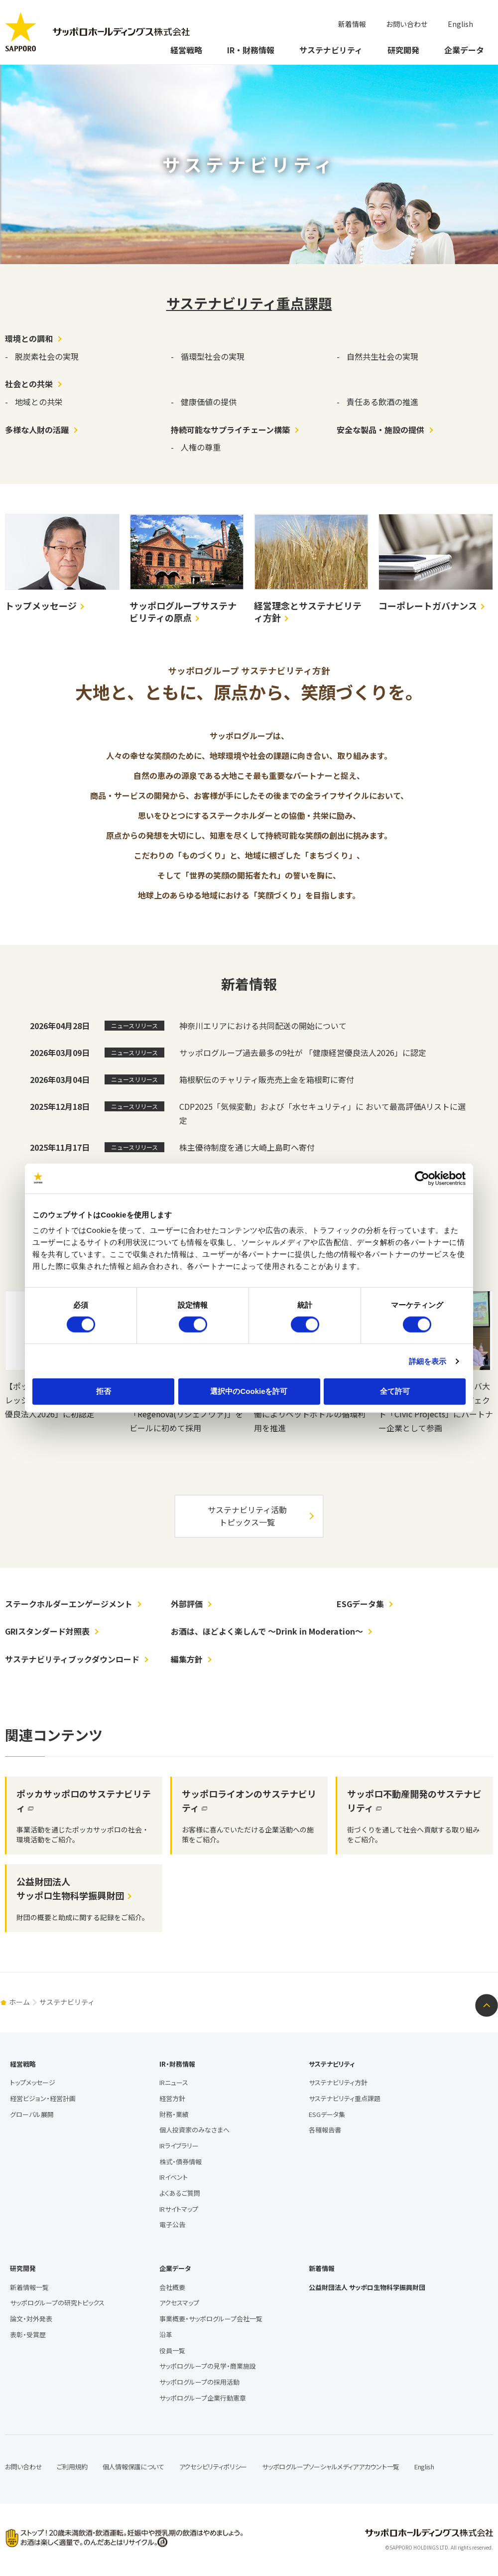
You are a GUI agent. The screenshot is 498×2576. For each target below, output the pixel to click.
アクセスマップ (179, 2302)
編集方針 (187, 1659)
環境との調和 (29, 338)
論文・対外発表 (31, 2318)
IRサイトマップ (178, 2209)
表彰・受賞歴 (28, 2334)
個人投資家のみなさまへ (194, 2129)
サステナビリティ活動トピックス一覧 (247, 1516)
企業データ (464, 50)
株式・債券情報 (180, 2161)
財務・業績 (174, 2114)
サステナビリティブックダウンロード (72, 1659)
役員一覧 (172, 2350)
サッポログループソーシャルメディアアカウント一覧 (330, 2466)
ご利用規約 (72, 2466)
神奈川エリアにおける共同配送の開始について (263, 1026)
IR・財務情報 (250, 50)
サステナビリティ (331, 50)
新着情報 (352, 24)
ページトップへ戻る (486, 2005)
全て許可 (395, 1391)
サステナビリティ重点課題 (249, 303)
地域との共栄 (39, 402)
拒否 (103, 1391)
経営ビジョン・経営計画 (43, 2098)
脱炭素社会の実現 (47, 356)
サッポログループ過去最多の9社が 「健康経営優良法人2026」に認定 (302, 1053)
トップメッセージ (32, 2082)
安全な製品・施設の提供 (380, 430)
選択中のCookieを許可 (248, 1391)
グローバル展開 (32, 2114)
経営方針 (172, 2098)
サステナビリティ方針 (338, 2082)
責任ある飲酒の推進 (382, 402)
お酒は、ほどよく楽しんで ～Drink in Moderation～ (267, 1631)
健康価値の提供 (209, 402)
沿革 (165, 2334)
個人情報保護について (133, 2466)
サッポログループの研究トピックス (57, 2302)
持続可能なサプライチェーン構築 (230, 430)
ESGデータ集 (360, 1604)
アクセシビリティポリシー (213, 2466)
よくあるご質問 (179, 2193)
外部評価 (187, 1604)
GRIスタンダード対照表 (47, 1631)
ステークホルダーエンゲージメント (68, 1604)
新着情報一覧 (29, 2287)
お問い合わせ (407, 24)
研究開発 (403, 50)
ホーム (19, 2002)
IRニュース (173, 2082)
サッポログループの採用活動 (199, 2382)
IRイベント (173, 2177)
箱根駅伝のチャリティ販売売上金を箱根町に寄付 (266, 1079)
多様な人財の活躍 (37, 430)
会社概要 (172, 2287)
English (460, 24)
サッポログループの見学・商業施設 (207, 2366)
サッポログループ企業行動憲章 (202, 2398)
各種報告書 (325, 2129)
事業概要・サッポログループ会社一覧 (210, 2318)
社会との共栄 (29, 384)
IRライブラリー (179, 2145)
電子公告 (172, 2224)
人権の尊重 (201, 447)
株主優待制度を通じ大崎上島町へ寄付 (247, 1147)
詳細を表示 (428, 1361)
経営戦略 (186, 50)
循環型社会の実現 (213, 356)
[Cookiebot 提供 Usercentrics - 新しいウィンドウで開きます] (422, 1178)
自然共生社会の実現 (382, 356)
